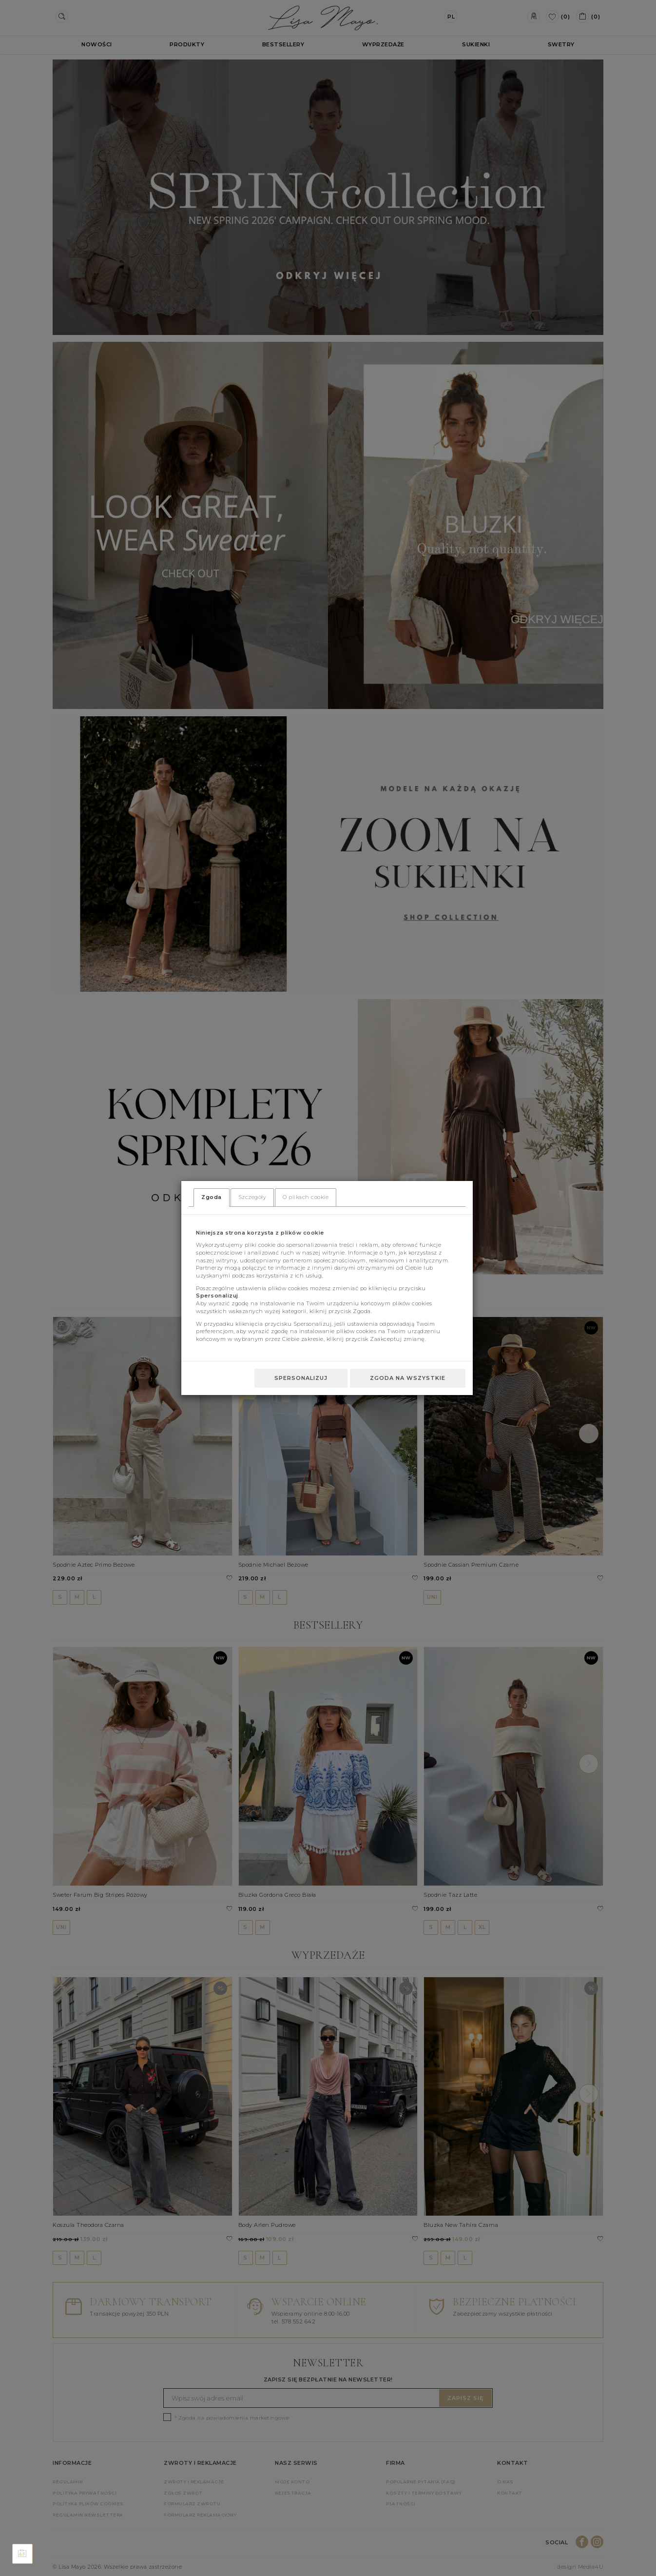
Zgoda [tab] (211, 1197)
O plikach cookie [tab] (305, 1197)
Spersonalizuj (301, 1378)
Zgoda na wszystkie (407, 1378)
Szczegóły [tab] (252, 1197)
